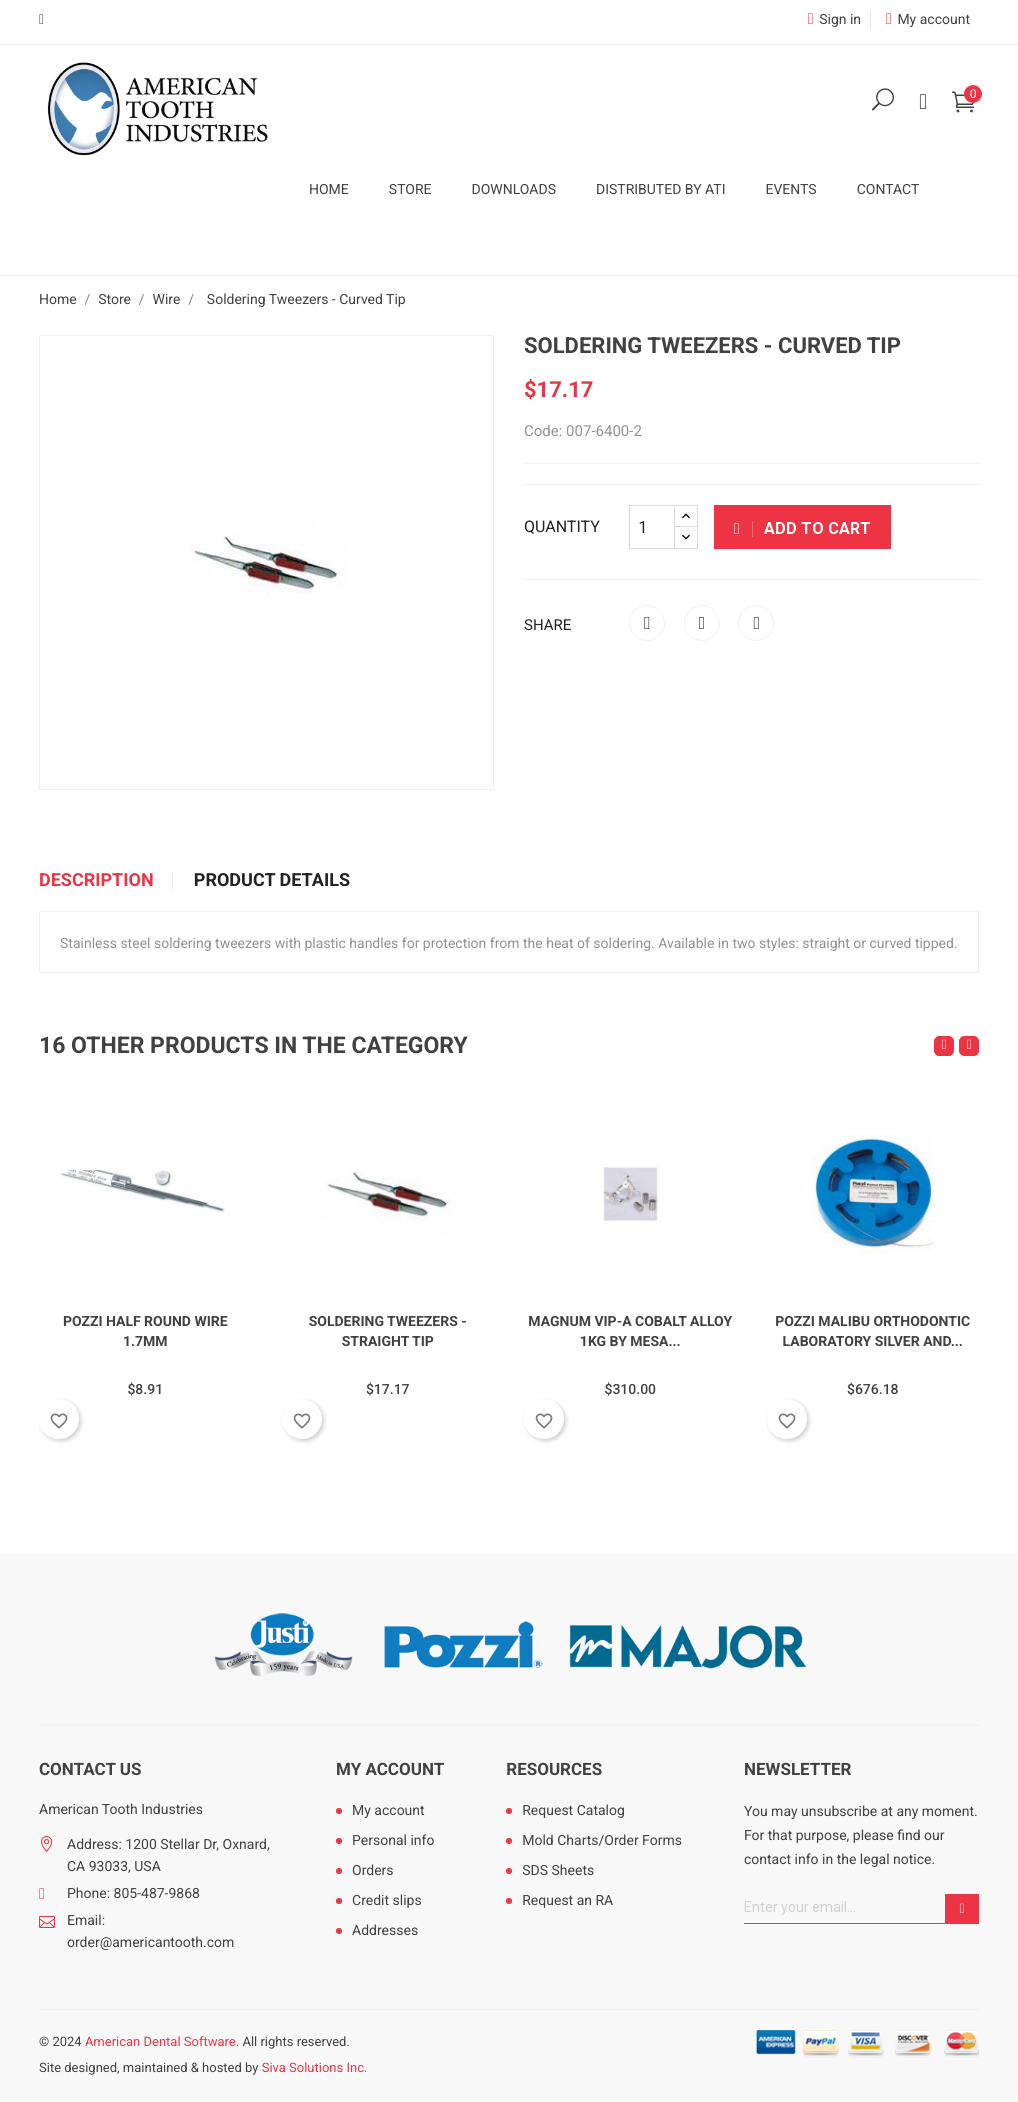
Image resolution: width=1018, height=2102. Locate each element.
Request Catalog (573, 1811)
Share (647, 623)
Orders (373, 1871)
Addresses (385, 1931)
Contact (888, 190)
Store (410, 190)
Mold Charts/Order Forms (602, 1841)
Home (329, 190)
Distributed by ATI (661, 190)
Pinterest (756, 623)
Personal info (393, 1841)
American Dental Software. (162, 2042)
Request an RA (567, 1901)
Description (96, 881)
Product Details (272, 881)
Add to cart (802, 528)
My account (390, 1770)
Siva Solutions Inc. (315, 2068)
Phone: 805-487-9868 (133, 1894)
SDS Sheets (558, 1871)
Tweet (702, 623)
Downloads (514, 190)
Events (790, 190)
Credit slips (387, 1901)
